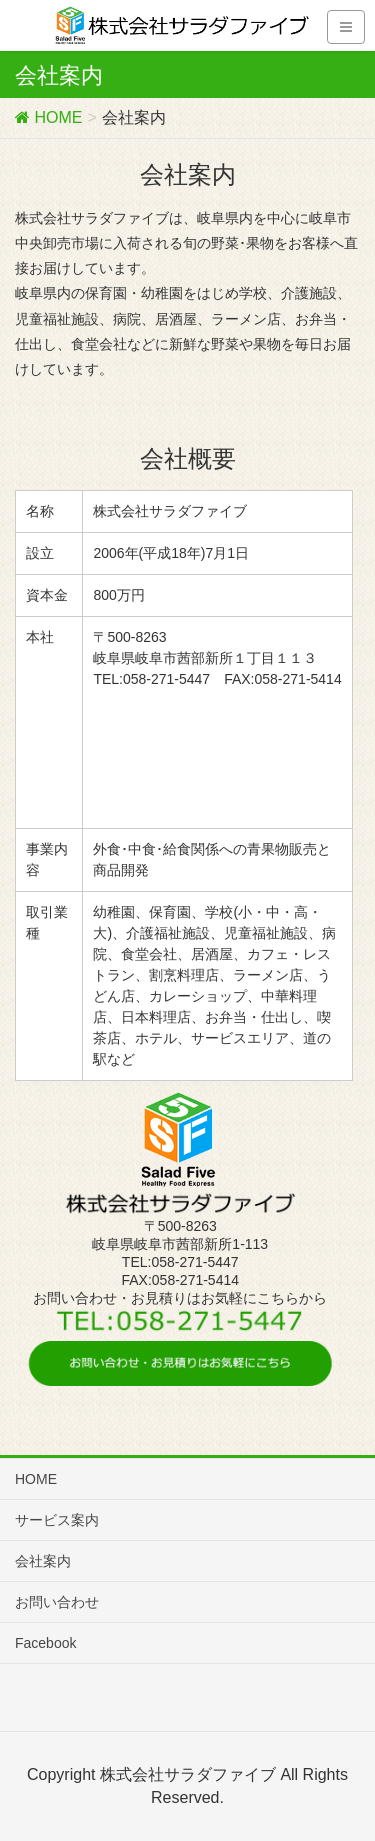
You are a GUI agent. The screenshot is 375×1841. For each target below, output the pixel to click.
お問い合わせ (57, 1602)
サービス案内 (57, 1520)
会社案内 (43, 1561)
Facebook (45, 1643)
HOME (36, 1479)
